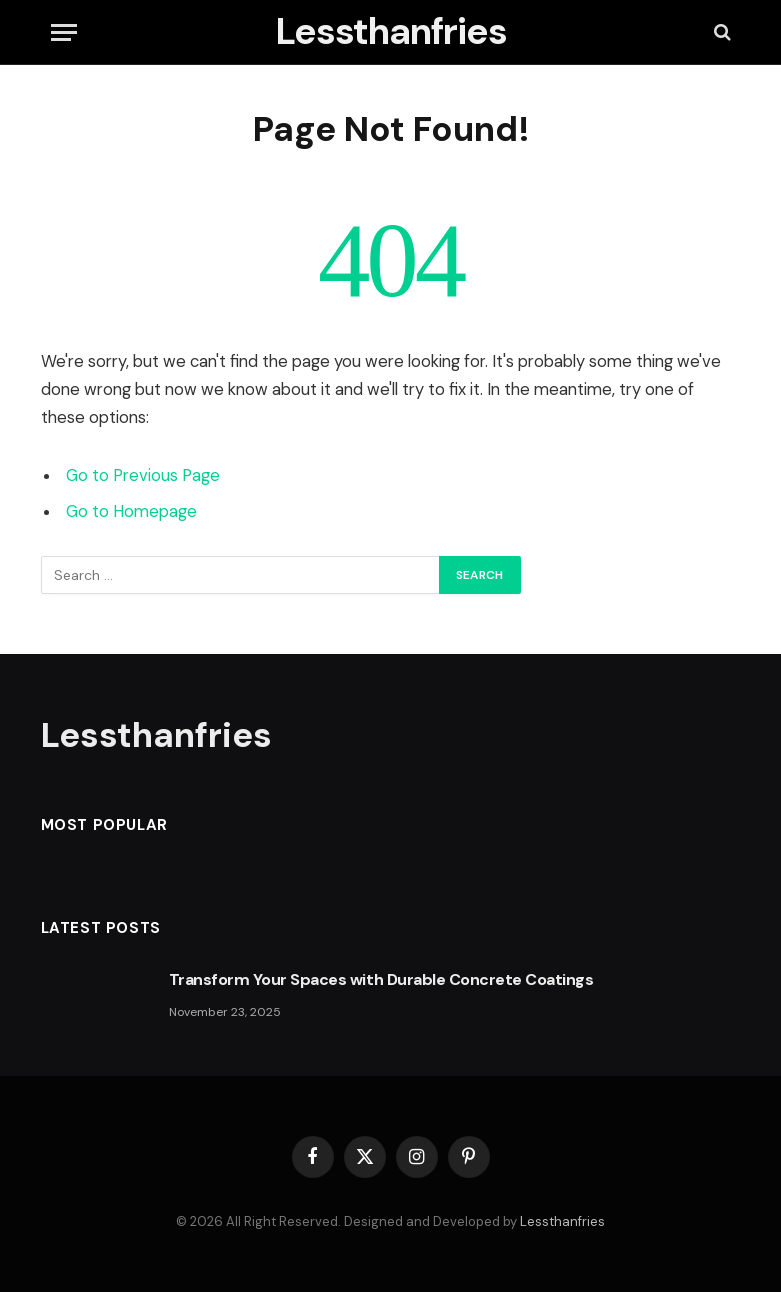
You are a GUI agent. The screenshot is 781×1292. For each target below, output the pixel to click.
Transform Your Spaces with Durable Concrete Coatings (381, 979)
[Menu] (64, 32)
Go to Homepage (131, 511)
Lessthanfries (562, 1221)
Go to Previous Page (143, 475)
